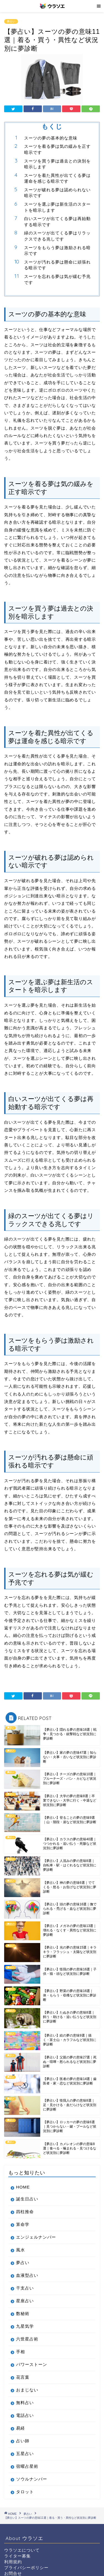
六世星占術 (27, 2339)
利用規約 (13, 2561)
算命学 (22, 2224)
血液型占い (27, 2275)
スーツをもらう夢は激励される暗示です (57, 250)
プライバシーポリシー (26, 2567)
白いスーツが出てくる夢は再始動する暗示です (57, 221)
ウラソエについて (22, 2550)
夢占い (11, 21)
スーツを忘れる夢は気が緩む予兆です (57, 279)
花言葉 (22, 2377)
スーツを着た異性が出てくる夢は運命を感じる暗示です (57, 178)
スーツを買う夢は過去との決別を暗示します (57, 164)
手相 (20, 2351)
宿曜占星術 (27, 2466)
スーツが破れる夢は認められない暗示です (57, 192)
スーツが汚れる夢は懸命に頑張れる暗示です (57, 265)
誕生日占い (27, 2199)
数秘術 (22, 2313)
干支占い (25, 2288)
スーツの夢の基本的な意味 (50, 138)
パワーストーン (31, 2364)
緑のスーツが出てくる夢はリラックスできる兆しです (57, 236)
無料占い (25, 2402)
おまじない (27, 2390)
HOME (23, 2187)
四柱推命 (25, 2211)
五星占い (25, 2453)
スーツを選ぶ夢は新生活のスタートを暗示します (57, 207)
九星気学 (25, 2326)
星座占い (25, 2300)
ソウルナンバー (31, 2479)
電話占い (25, 2415)
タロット (25, 2491)
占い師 (22, 2440)
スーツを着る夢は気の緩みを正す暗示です (57, 149)
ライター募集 (17, 2556)
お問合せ (13, 2573)
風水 (20, 2249)
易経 (20, 2428)
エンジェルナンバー (36, 2237)
